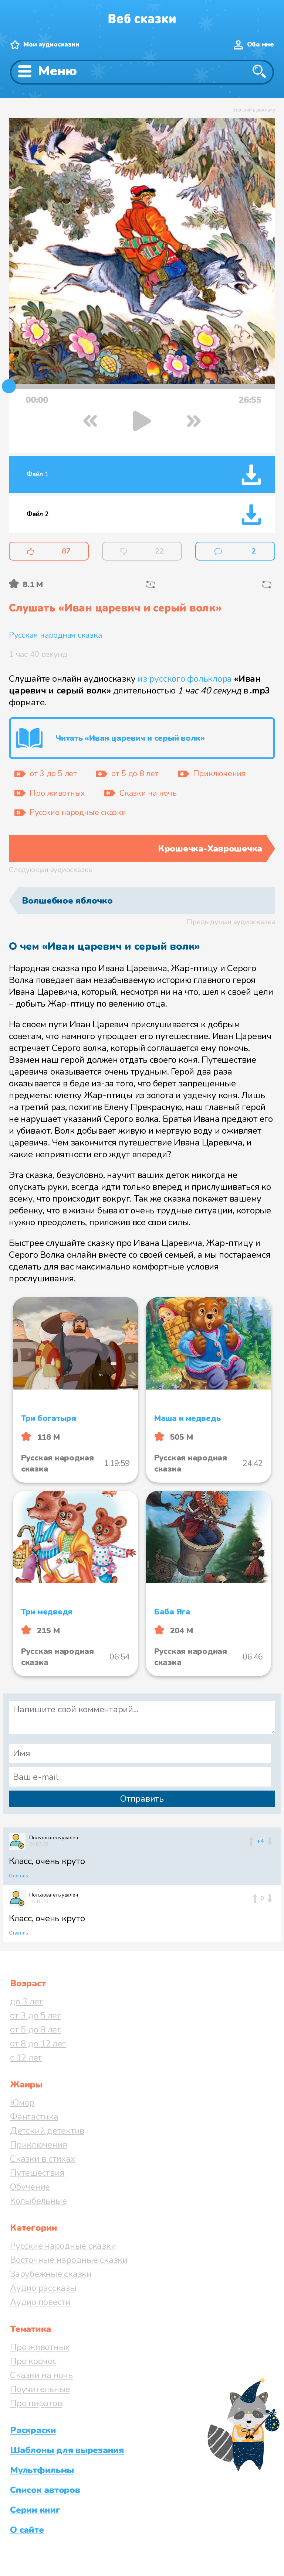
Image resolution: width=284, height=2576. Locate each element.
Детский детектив (47, 2131)
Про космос (33, 2361)
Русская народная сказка (55, 635)
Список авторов (45, 2490)
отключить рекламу (254, 110)
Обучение (30, 2187)
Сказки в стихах (42, 2159)
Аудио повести (40, 2302)
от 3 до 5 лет (35, 2015)
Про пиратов (36, 2403)
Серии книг (35, 2510)
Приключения (38, 2145)
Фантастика (34, 2117)
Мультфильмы (42, 2470)
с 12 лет (26, 2057)
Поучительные (40, 2389)
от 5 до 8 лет (35, 2029)
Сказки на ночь (41, 2375)
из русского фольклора (185, 679)
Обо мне (260, 44)
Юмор (22, 2103)
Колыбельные (38, 2201)
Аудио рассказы (43, 2288)
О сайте (27, 2530)
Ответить (18, 1876)
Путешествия (37, 2173)
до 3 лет (26, 2001)
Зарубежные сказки (51, 2274)
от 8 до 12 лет (38, 2043)
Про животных (40, 2347)
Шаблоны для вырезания (67, 2450)
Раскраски (33, 2430)
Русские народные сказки (63, 2246)
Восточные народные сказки (69, 2260)
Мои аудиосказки (51, 44)
